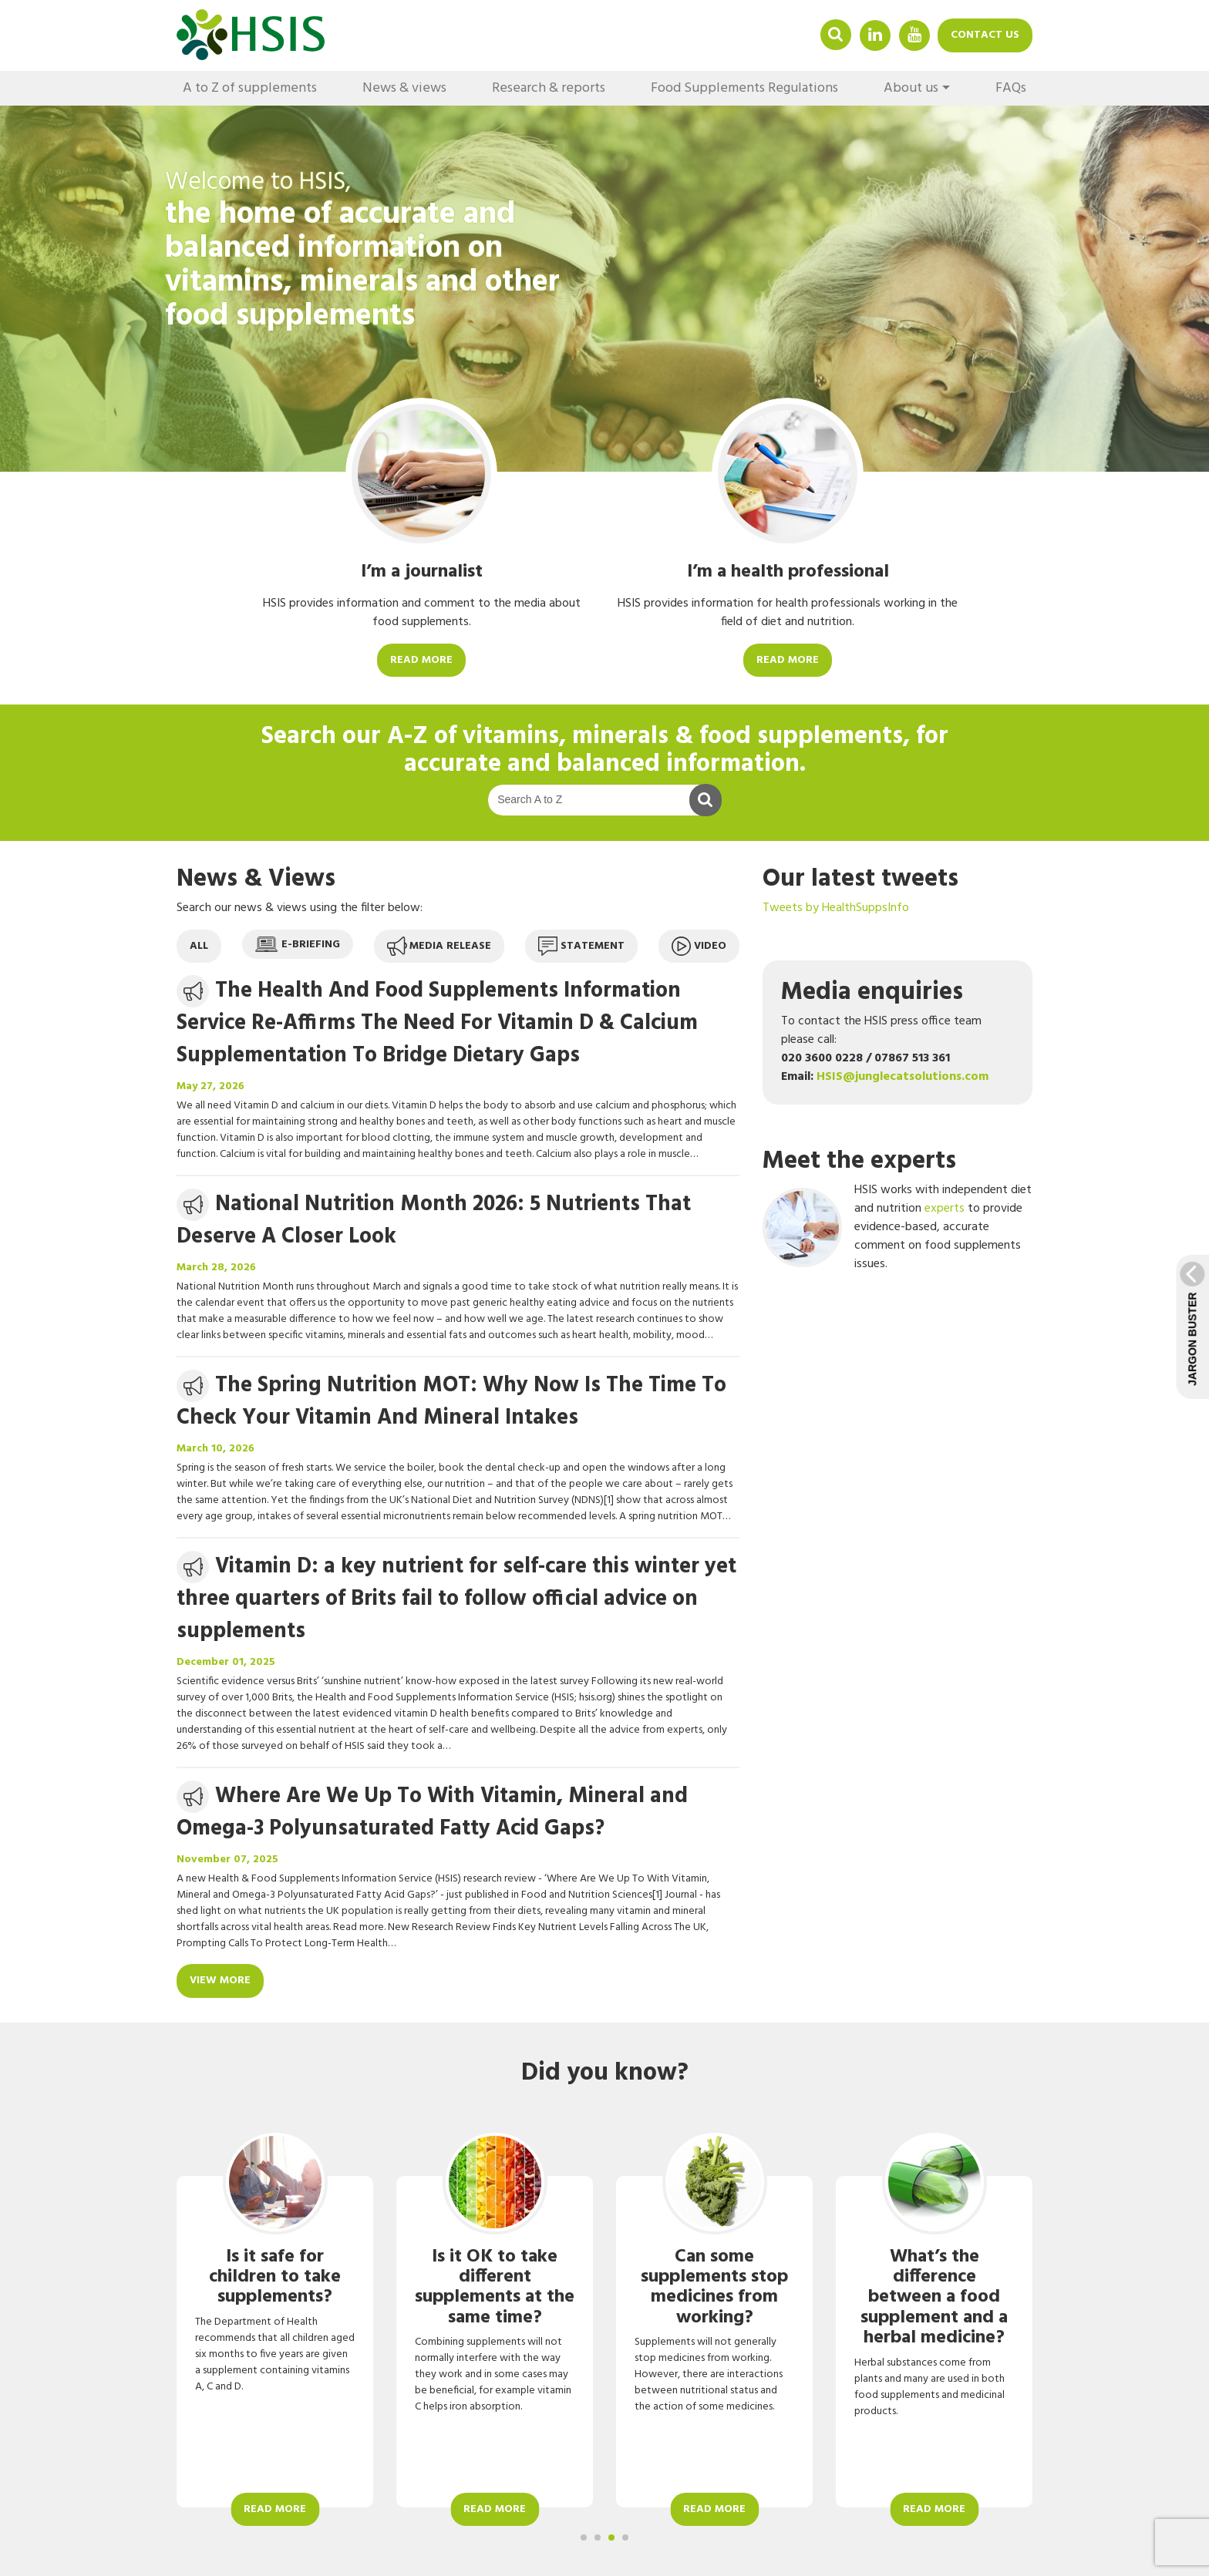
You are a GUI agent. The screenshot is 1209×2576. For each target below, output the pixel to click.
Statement (581, 946)
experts (944, 1209)
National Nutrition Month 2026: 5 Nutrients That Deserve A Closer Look (434, 1220)
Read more (421, 660)
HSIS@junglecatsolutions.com (902, 1077)
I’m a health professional (788, 572)
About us (911, 88)
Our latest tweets (860, 879)
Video (699, 946)
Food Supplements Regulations (744, 88)
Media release (439, 946)
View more (220, 1980)
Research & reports (548, 88)
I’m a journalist (422, 572)
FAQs (1010, 88)
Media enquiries (872, 992)
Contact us (985, 35)
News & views (404, 88)
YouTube (914, 34)
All (199, 946)
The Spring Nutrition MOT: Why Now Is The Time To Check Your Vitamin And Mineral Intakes (451, 1401)
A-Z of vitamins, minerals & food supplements (645, 736)
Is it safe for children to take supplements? (275, 2277)
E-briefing (297, 944)
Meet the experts (859, 1161)
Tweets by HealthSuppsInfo (836, 908)
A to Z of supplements (250, 88)
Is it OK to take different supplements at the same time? (494, 2287)
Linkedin (875, 34)
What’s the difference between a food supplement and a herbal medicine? (934, 2297)
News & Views (256, 879)
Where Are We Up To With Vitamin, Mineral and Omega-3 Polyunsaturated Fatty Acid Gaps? (432, 1812)
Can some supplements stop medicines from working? (714, 2287)
